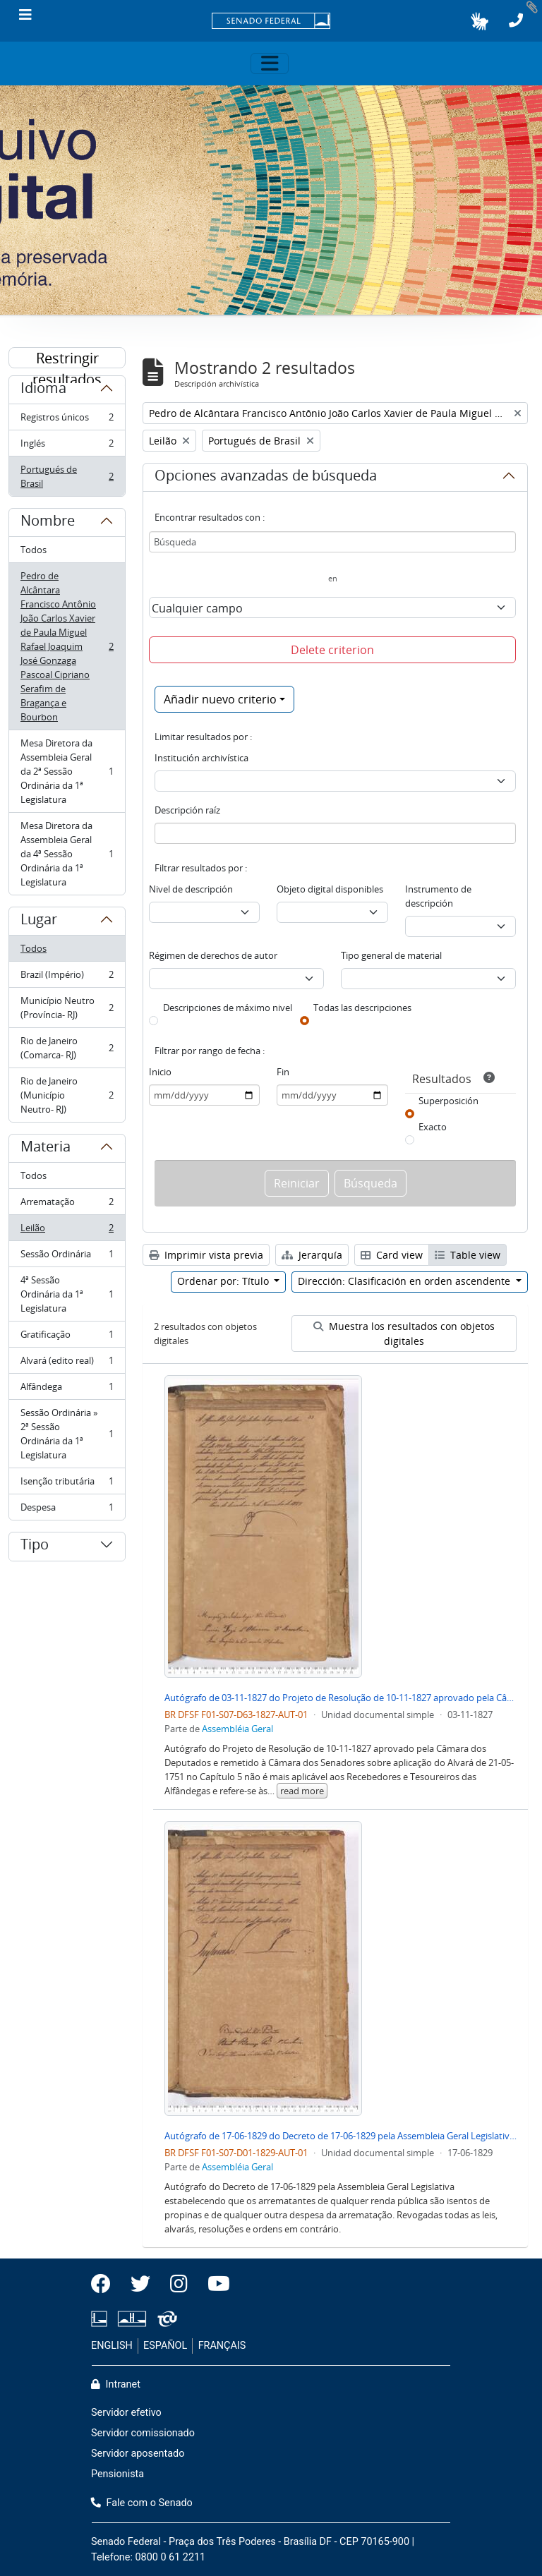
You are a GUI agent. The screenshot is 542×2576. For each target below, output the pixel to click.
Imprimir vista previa (206, 1255)
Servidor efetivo (126, 2413)
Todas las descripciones (362, 1007)
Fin (283, 1071)
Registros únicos (67, 420)
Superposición (448, 1100)
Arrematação (67, 1205)
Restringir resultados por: (67, 358)
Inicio (160, 1071)
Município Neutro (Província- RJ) (67, 1007)
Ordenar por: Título (224, 1281)
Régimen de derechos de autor (213, 955)
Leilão (67, 1231)
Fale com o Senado (142, 2503)
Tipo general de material (391, 955)
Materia (45, 1149)
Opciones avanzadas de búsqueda (266, 478)
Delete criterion (332, 650)
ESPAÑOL (165, 2346)
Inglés (67, 446)
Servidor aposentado (137, 2454)
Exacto (432, 1126)
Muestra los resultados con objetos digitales (404, 1333)
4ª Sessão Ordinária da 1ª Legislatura (67, 1294)
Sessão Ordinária (67, 1257)
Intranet (115, 2384)
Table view (467, 1255)
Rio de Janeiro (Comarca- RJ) (67, 1047)
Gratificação (67, 1337)
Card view (392, 1255)
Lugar (38, 921)
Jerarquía (312, 1255)
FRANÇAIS (222, 2346)
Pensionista (117, 2474)
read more (302, 1790)
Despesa (67, 1510)
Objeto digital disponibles (330, 889)
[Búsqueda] (332, 541)
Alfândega (67, 1389)
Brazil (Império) (67, 977)
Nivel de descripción (191, 889)
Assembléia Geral (237, 1728)
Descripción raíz (187, 810)
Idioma (43, 390)
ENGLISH (112, 2346)
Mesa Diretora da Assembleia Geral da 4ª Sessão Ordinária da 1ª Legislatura (67, 853)
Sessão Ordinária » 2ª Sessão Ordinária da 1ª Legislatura (67, 1433)
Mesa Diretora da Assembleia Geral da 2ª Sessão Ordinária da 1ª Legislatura (67, 771)
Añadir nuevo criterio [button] (220, 699)
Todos (33, 549)
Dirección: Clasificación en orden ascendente (405, 1281)
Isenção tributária (67, 1484)
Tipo (34, 1547)
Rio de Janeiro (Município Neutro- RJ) (67, 1095)
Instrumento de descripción (438, 896)
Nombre (47, 523)
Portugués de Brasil (67, 476)
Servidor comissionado (143, 2433)
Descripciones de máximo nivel (227, 1007)
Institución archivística (201, 757)
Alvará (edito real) (67, 1363)
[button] (479, 21)
